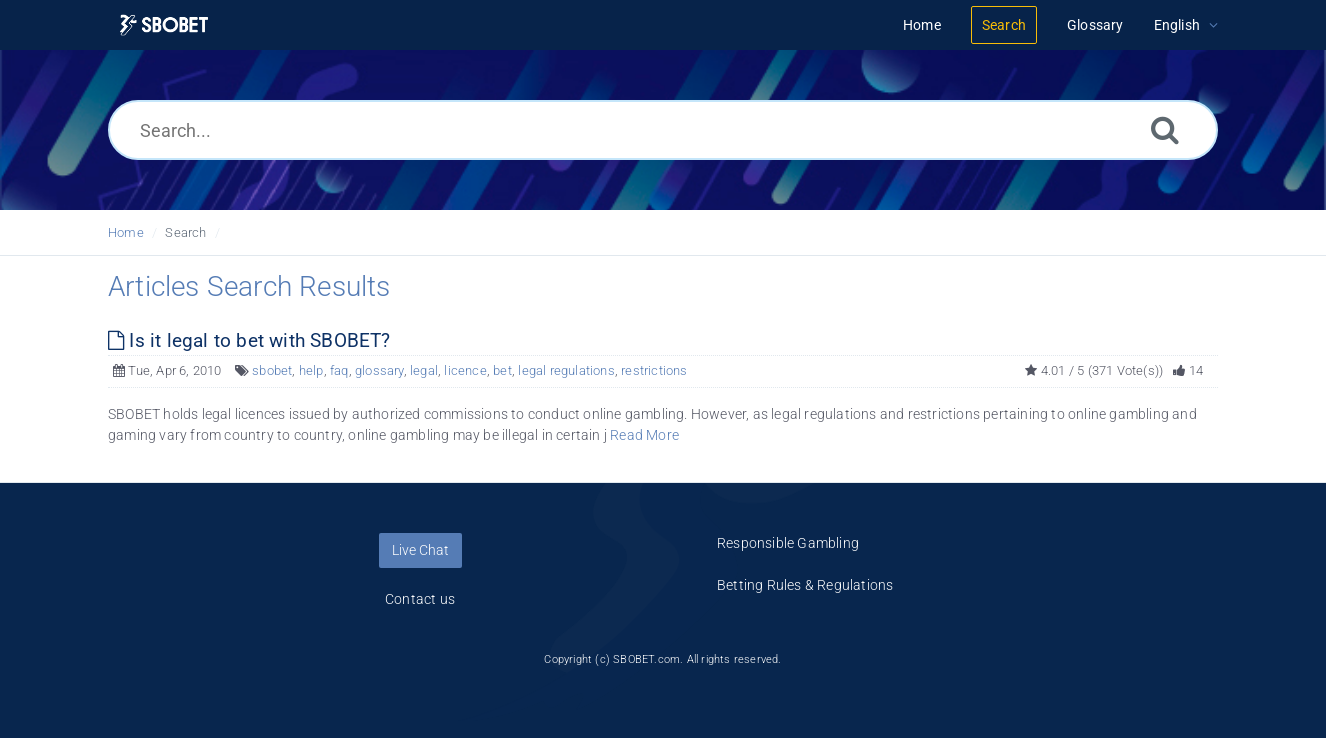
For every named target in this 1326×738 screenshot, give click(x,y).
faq (339, 370)
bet (502, 370)
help (311, 370)
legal (424, 370)
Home (126, 232)
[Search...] (663, 130)
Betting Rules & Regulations (805, 585)
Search (185, 232)
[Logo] (164, 25)
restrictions (654, 370)
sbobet (272, 370)
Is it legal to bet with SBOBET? (249, 340)
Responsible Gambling (788, 543)
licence (465, 370)
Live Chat (420, 550)
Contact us (420, 599)
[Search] (1165, 129)
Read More (644, 435)
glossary (379, 370)
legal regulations (566, 370)
